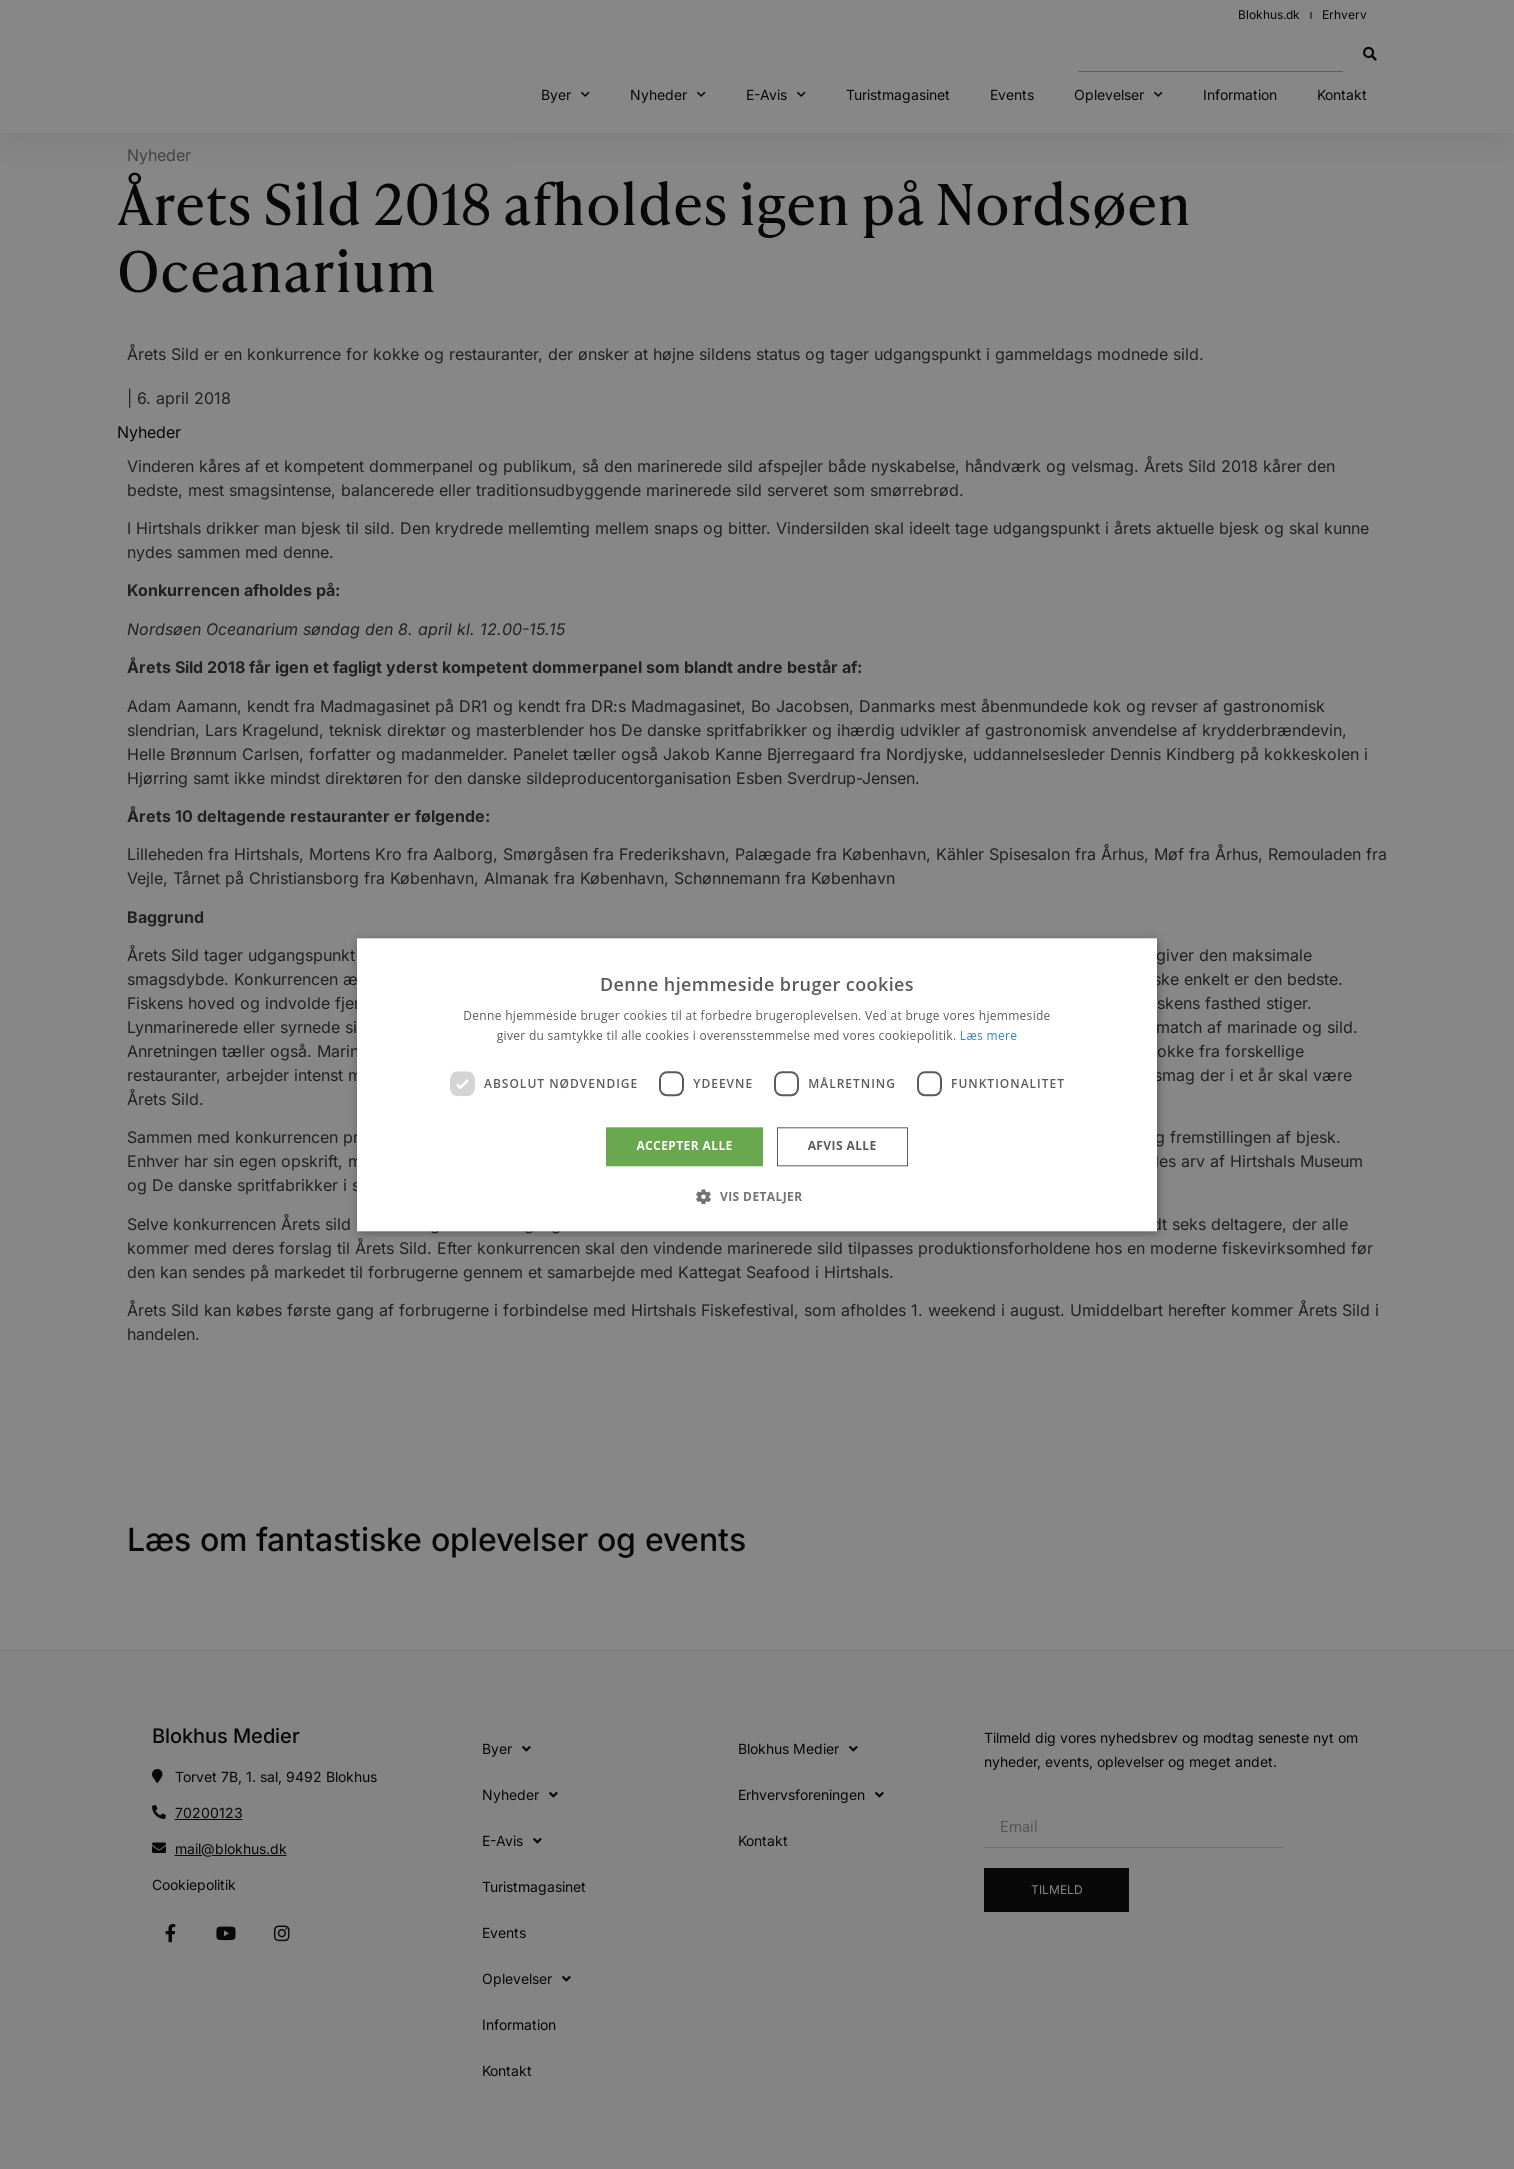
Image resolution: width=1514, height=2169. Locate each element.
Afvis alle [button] (842, 1146)
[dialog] (757, 1084)
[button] (756, 1196)
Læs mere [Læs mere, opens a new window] (988, 1035)
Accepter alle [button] (684, 1146)
